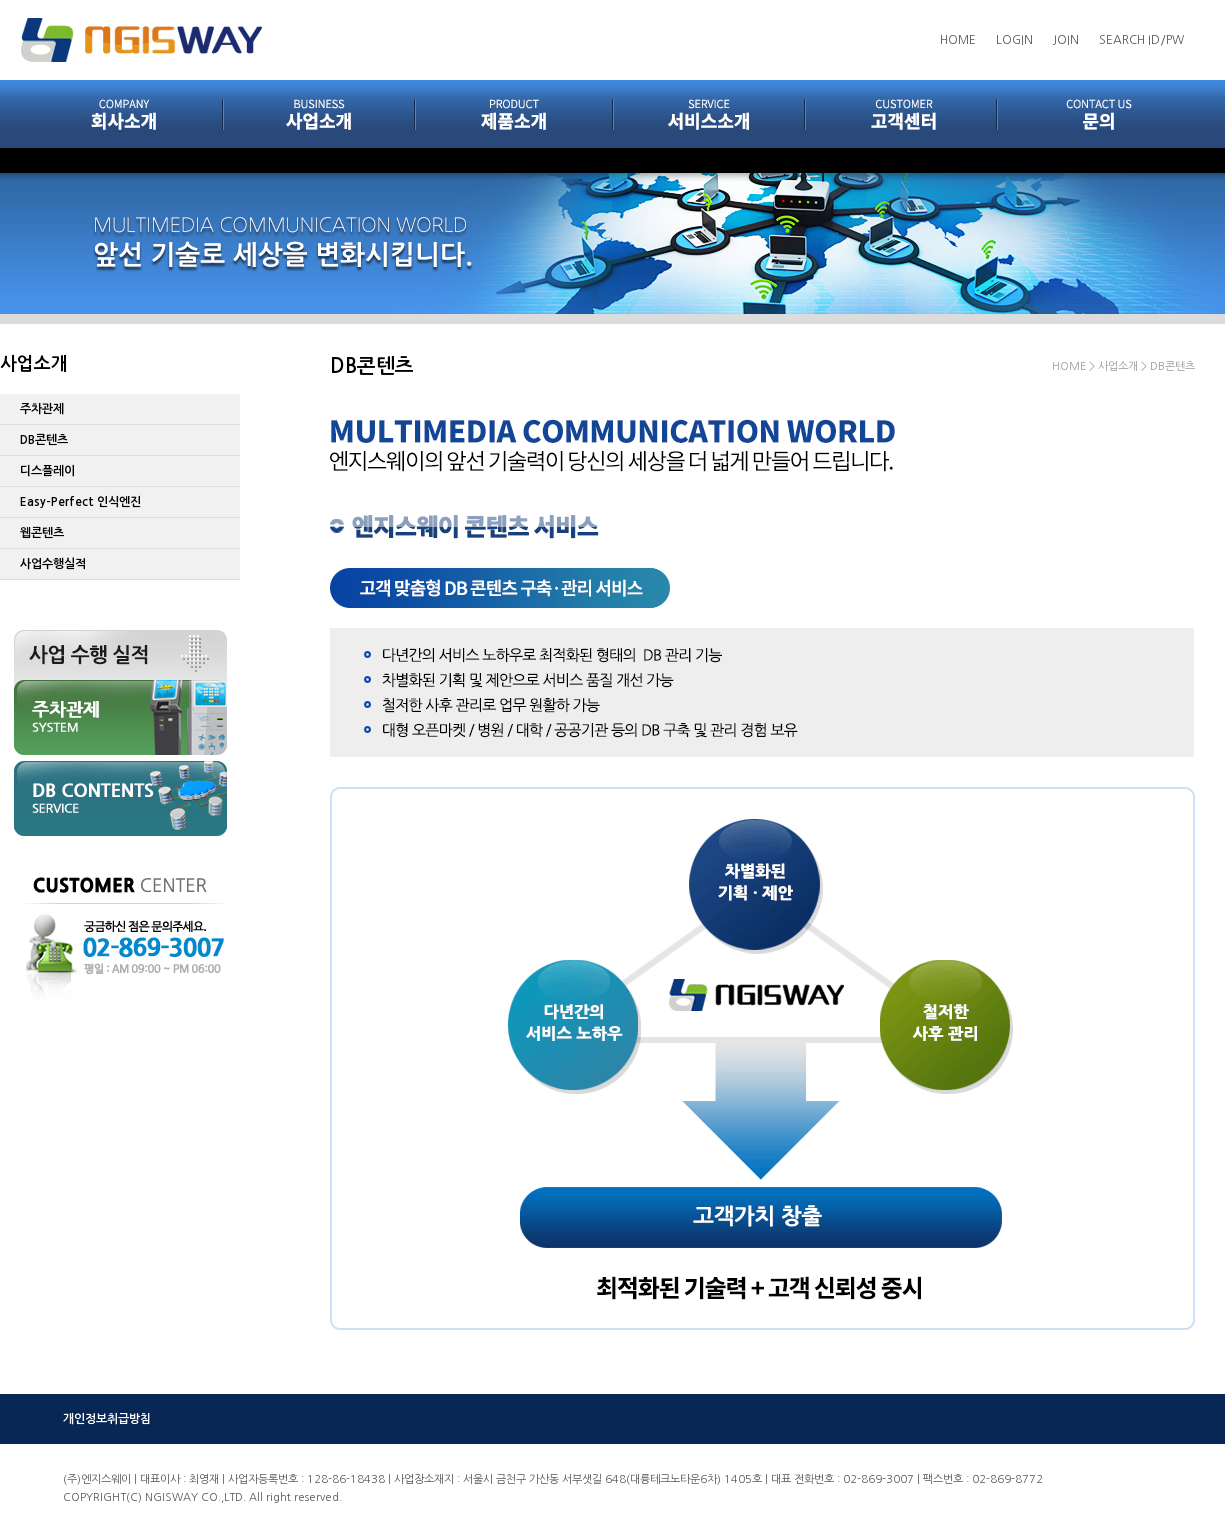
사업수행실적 (53, 564)
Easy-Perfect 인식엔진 (80, 502)
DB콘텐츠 (44, 440)
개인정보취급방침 (107, 1419)
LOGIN (1014, 40)
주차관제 (42, 409)
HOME (958, 40)
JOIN (1066, 40)
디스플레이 (47, 471)
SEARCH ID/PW (1141, 40)
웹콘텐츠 (42, 533)
